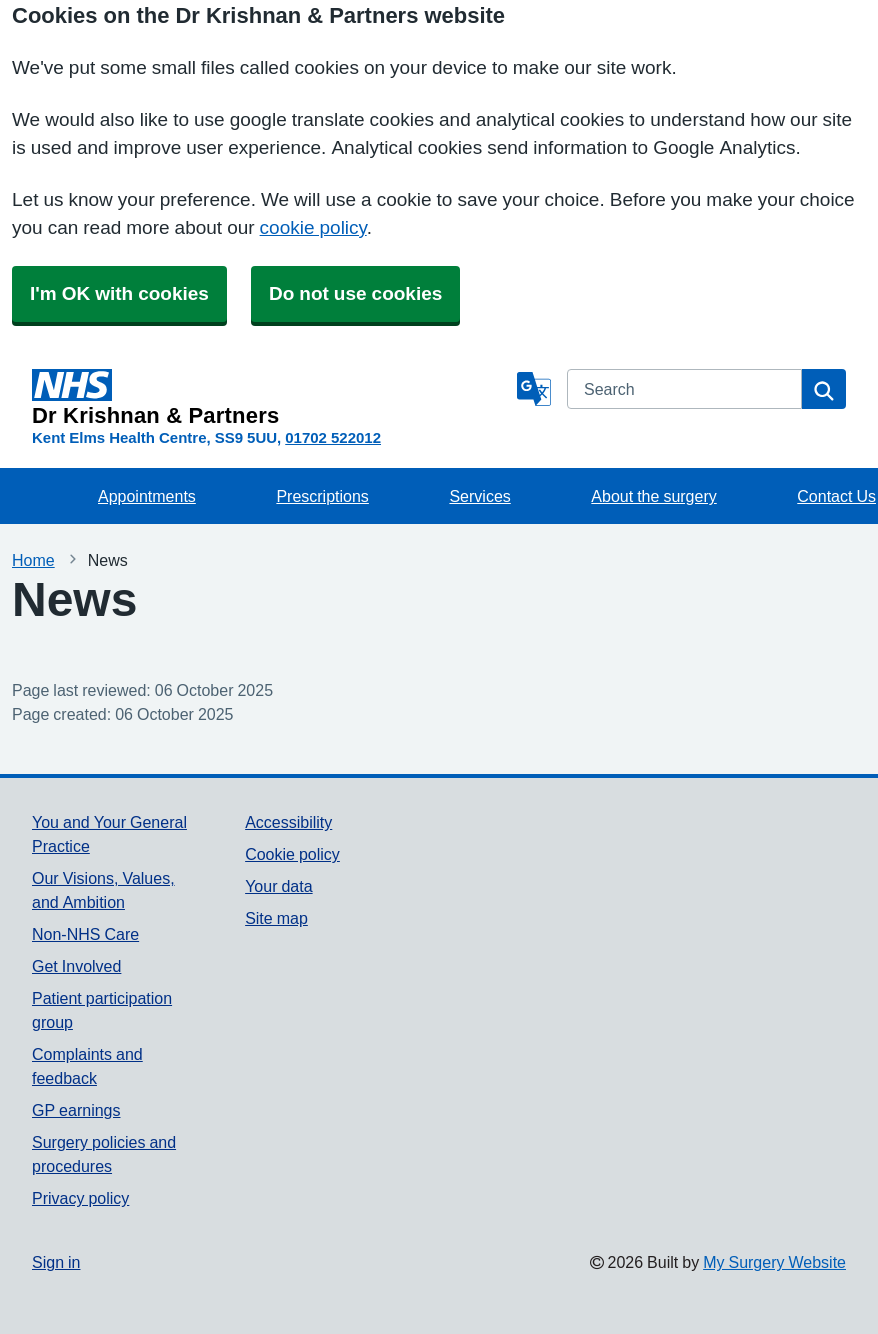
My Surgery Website (774, 1262)
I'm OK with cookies (119, 293)
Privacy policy (80, 1198)
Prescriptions (322, 496)
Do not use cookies (355, 293)
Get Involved (76, 966)
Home (33, 560)
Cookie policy (292, 854)
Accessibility (288, 822)
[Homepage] (270, 398)
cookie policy (313, 227)
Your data (278, 886)
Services (479, 496)
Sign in (56, 1262)
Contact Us (836, 496)
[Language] (534, 389)
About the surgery (653, 496)
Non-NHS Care (85, 934)
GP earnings (76, 1110)
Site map (276, 918)
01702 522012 (333, 437)
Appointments (147, 496)
